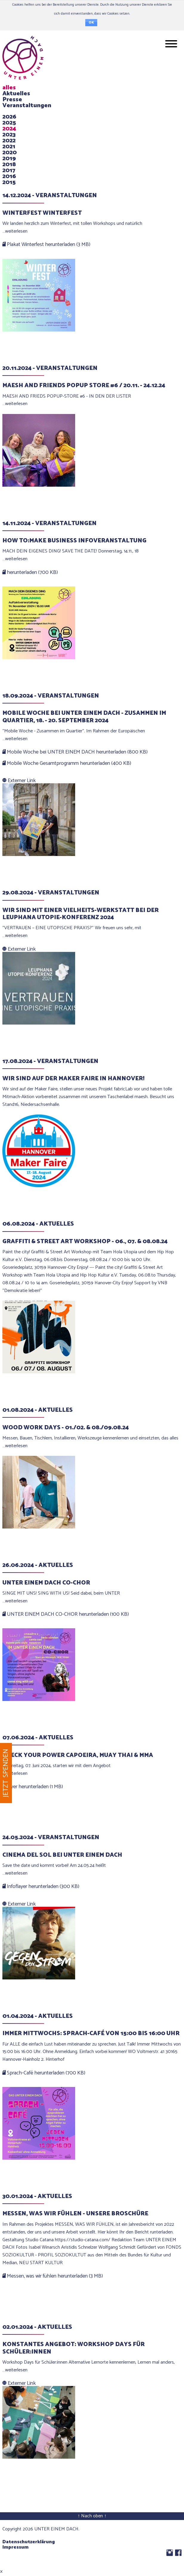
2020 (9, 153)
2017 (8, 170)
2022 (9, 141)
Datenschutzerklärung (28, 2542)
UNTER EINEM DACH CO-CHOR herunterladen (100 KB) (65, 1614)
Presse (12, 100)
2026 (9, 117)
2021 (8, 147)
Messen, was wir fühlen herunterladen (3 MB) (52, 2276)
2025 (9, 123)
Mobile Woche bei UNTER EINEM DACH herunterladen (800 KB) (75, 752)
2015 (9, 182)
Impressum (15, 2547)
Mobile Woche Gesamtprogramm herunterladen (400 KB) (66, 763)
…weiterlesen (14, 231)
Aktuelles (16, 94)
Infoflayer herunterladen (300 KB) (40, 1886)
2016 (9, 176)
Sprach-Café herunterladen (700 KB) (43, 2072)
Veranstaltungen (26, 105)
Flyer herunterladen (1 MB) (32, 1786)
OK (91, 22)
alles (9, 88)
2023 (9, 135)
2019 (9, 159)
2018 (9, 164)
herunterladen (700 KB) (30, 572)
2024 (9, 129)
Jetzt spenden (5, 1773)
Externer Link (19, 780)
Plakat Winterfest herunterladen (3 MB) (46, 244)
